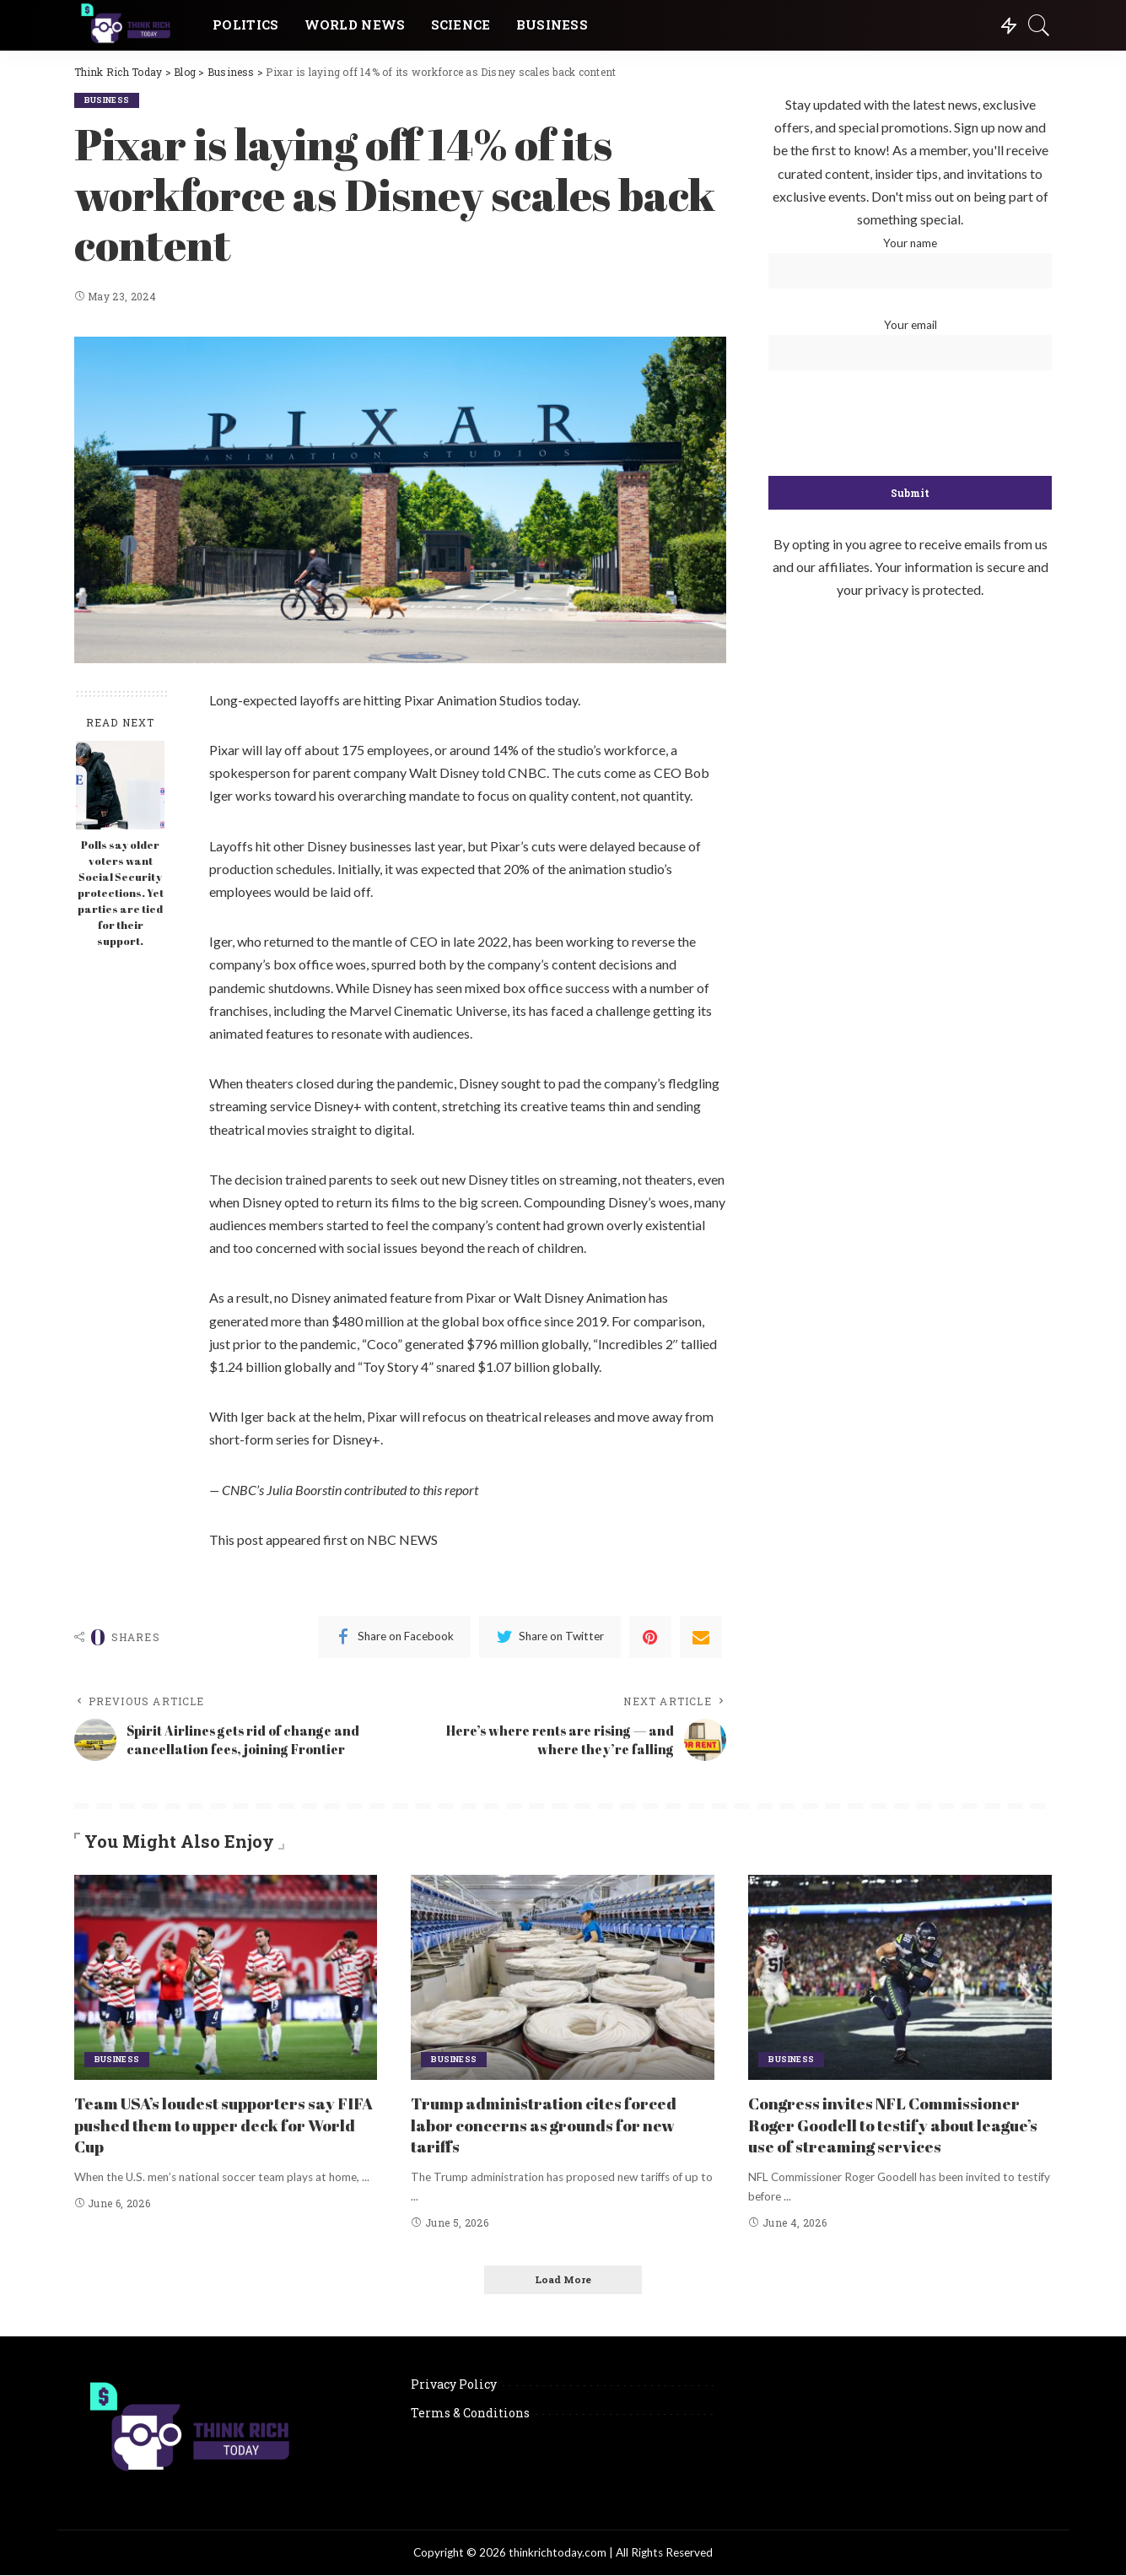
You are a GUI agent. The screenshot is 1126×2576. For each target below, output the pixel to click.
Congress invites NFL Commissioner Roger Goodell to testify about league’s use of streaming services (890, 2124)
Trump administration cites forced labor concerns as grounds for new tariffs (551, 2124)
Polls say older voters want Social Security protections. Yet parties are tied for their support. (121, 893)
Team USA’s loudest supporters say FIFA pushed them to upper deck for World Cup (216, 2124)
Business (109, 100)
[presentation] (910, 424)
